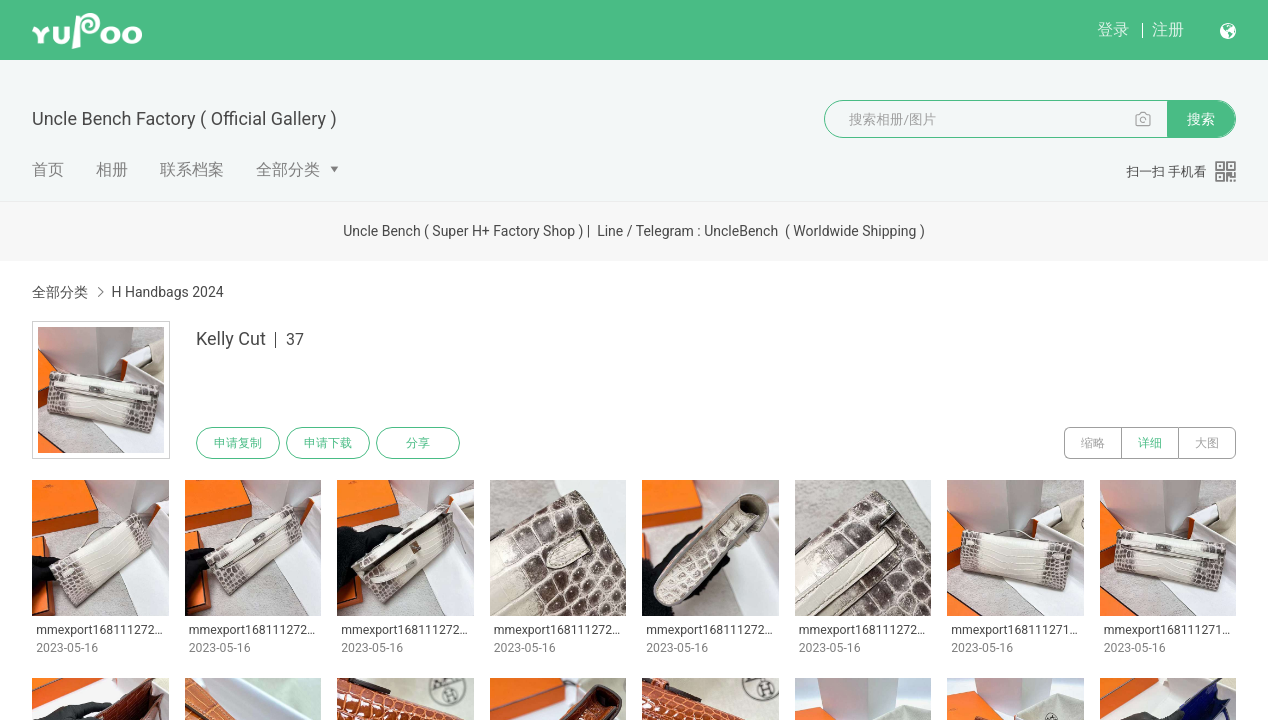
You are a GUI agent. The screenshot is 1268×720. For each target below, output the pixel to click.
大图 (1207, 443)
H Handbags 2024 (167, 292)
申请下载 (328, 443)
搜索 (1201, 119)
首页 (48, 169)
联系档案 (192, 169)
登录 (1113, 29)
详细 (1150, 443)
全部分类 (288, 169)
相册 (112, 169)
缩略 (1093, 443)
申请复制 (238, 443)
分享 (418, 443)
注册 (1168, 29)
